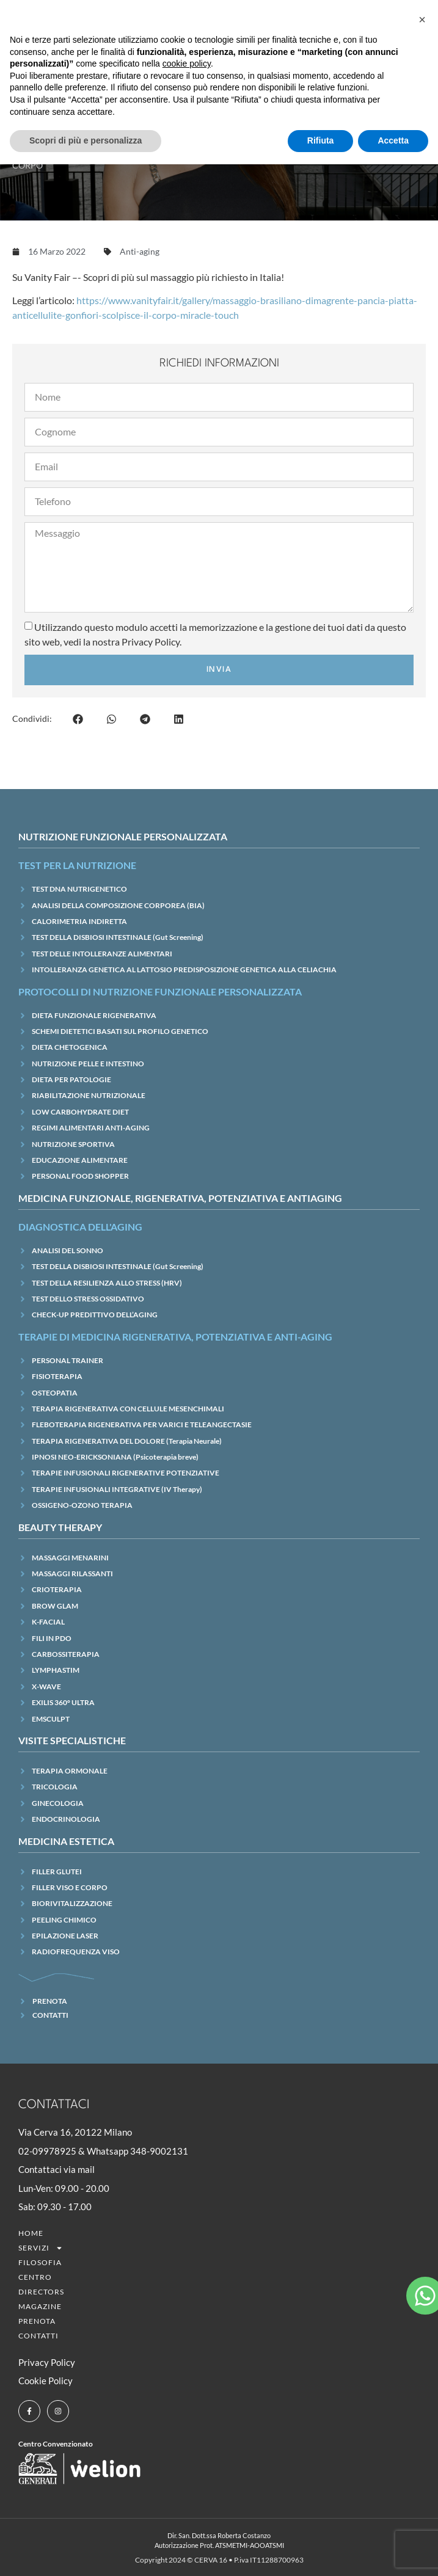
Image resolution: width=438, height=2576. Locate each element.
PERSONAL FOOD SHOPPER (80, 1176)
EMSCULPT (51, 1718)
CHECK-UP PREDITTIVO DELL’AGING (95, 1314)
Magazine (40, 2306)
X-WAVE (46, 1686)
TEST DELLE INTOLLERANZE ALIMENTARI (102, 953)
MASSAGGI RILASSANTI (72, 1573)
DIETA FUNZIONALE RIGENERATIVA (94, 1015)
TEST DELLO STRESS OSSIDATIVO (88, 1298)
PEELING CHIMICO (64, 1919)
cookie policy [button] (186, 63)
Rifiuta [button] (320, 140)
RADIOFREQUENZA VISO (76, 1951)
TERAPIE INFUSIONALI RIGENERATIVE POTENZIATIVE (125, 1472)
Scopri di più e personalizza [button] (85, 140)
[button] (78, 719)
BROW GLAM (55, 1605)
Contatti (38, 2335)
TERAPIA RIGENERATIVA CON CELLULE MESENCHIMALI (128, 1408)
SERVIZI (40, 2248)
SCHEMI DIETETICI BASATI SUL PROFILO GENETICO (120, 1031)
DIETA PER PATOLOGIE (71, 1079)
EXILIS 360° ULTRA (63, 1702)
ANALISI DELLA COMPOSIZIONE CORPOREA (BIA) (118, 905)
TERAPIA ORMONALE (70, 1770)
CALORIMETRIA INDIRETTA (79, 921)
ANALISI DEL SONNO (67, 1250)
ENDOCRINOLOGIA (66, 1819)
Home (30, 2233)
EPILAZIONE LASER (65, 1935)
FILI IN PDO (51, 1638)
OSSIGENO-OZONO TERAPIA (82, 1505)
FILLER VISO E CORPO (70, 1887)
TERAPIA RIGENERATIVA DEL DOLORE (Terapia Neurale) (127, 1441)
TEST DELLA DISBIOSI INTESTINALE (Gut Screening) (117, 937)
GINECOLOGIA (58, 1803)
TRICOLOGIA (55, 1786)
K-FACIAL (48, 1621)
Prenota (37, 2321)
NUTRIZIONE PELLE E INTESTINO (88, 1063)
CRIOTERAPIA (57, 1589)
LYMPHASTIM (55, 1670)
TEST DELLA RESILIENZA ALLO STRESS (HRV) (107, 1282)
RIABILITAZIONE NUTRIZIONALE (88, 1095)
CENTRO (35, 2277)
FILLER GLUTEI (57, 1871)
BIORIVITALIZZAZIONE (72, 1903)
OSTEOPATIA (55, 1392)
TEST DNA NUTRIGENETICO (79, 888)
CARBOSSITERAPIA (66, 1654)
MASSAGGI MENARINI (70, 1557)
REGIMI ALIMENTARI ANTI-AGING (91, 1127)
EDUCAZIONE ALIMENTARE (80, 1160)
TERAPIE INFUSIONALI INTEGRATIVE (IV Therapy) (117, 1489)
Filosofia (40, 2262)
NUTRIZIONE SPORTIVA (73, 1144)
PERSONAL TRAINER (67, 1360)
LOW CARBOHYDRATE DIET (80, 1111)
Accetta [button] (393, 140)
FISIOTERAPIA (57, 1376)
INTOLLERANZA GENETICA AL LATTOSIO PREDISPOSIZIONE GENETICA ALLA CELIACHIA (184, 969)
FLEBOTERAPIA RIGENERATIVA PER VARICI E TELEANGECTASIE (142, 1424)
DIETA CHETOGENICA (70, 1047)
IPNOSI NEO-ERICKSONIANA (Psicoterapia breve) (115, 1456)
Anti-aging (139, 251)
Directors (41, 2291)
